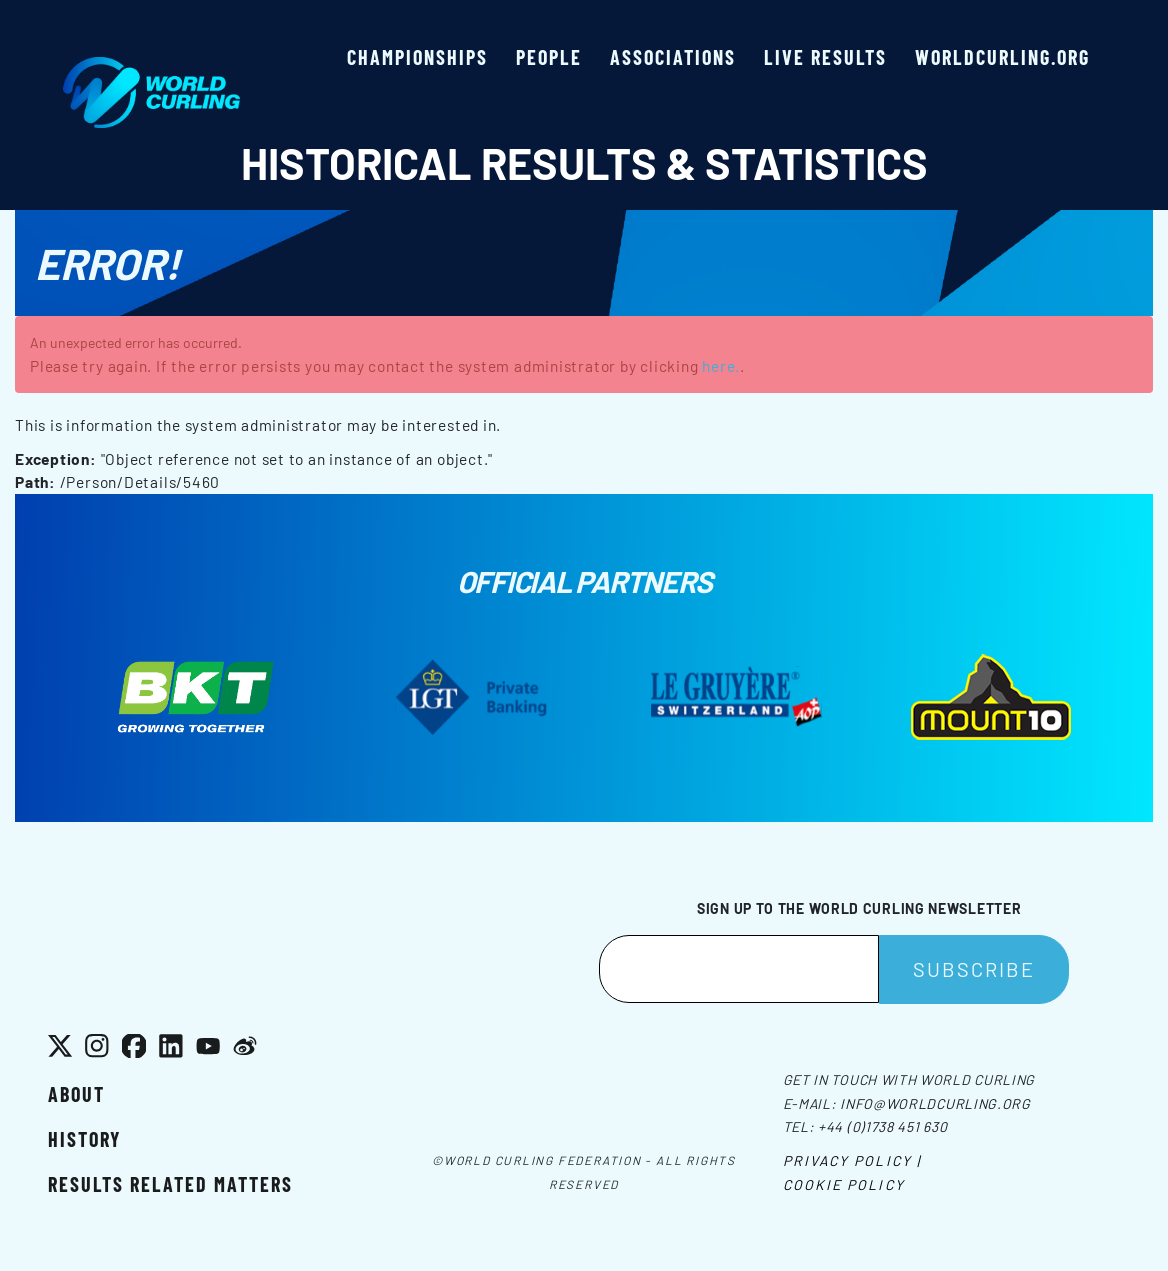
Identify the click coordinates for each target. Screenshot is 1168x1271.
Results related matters (170, 1184)
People (549, 57)
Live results (825, 57)
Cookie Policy (844, 1184)
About (76, 1094)
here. (721, 365)
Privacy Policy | (852, 1160)
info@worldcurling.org (935, 1103)
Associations (673, 57)
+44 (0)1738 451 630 (882, 1126)
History (84, 1139)
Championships (417, 57)
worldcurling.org (1002, 57)
